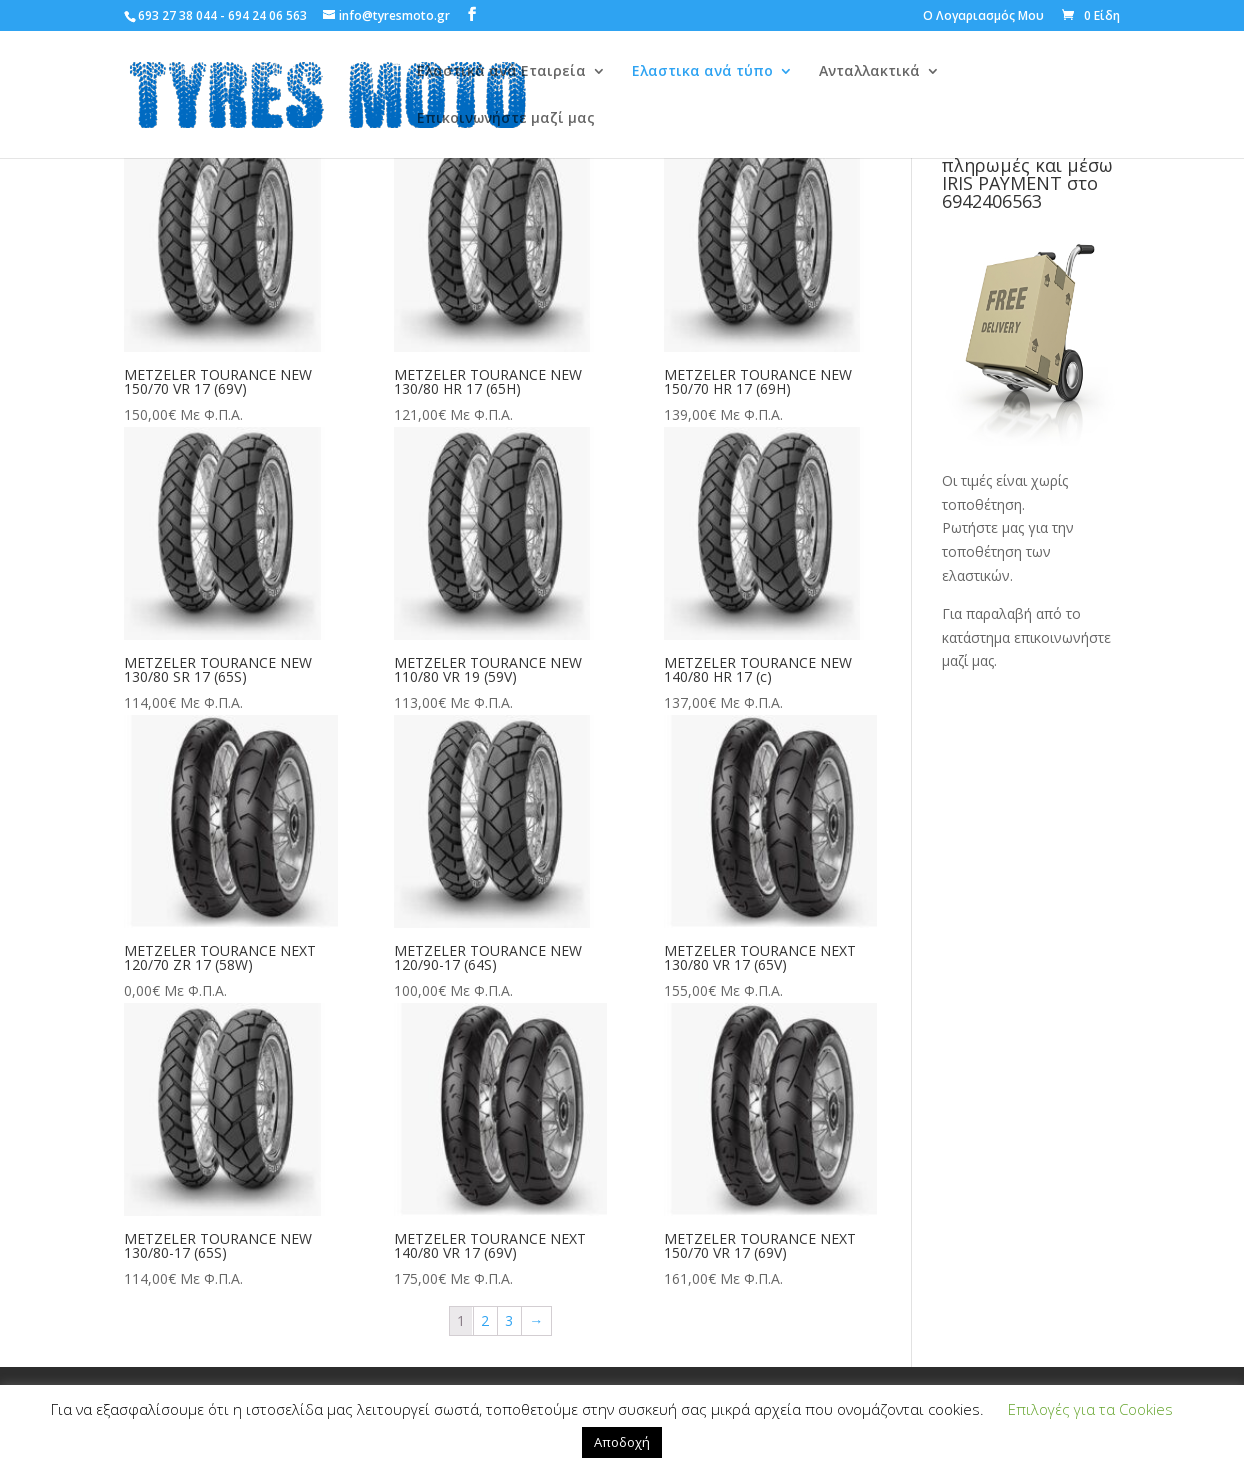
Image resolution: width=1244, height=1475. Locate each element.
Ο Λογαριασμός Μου (983, 17)
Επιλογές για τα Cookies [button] (1090, 1409)
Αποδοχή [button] (622, 1442)
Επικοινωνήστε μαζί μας (506, 119)
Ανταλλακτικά (869, 72)
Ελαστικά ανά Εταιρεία (501, 72)
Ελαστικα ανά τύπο (702, 72)
